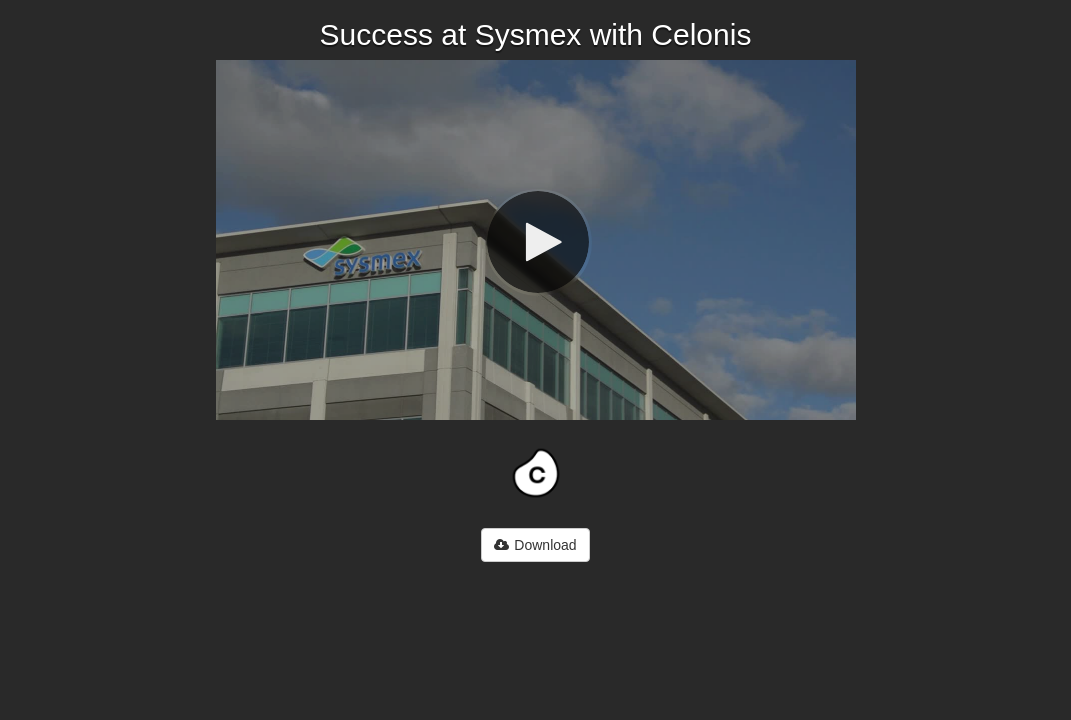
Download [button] (535, 545)
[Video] (536, 240)
